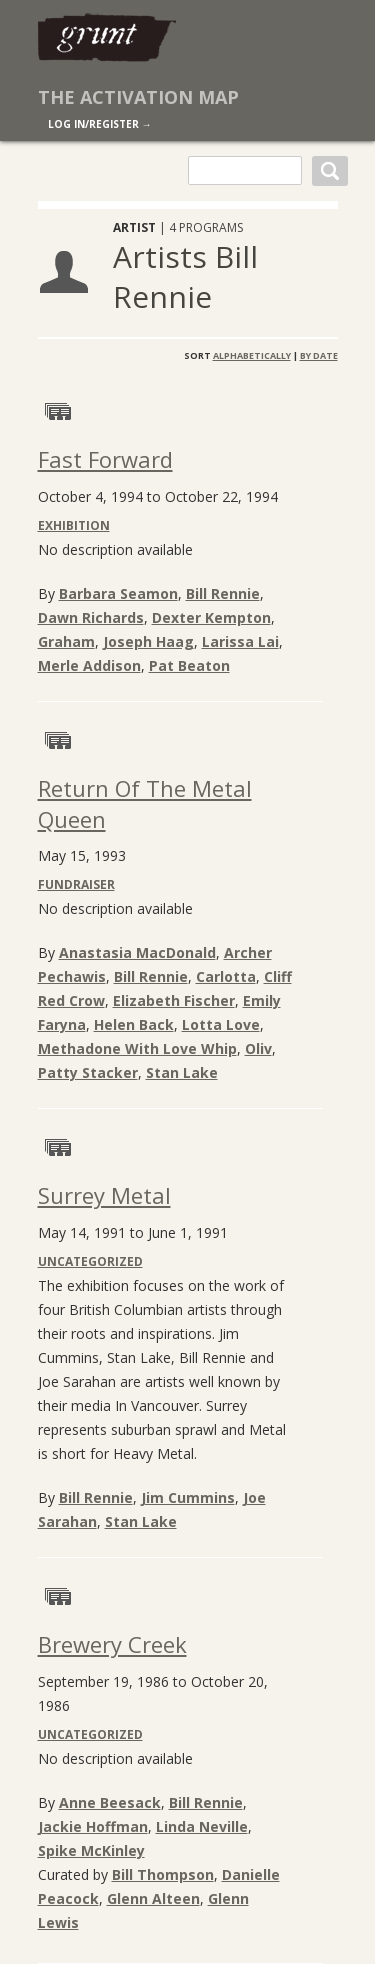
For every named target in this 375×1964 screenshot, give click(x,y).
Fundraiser (76, 884)
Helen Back (134, 1024)
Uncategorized (90, 1261)
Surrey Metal (104, 1195)
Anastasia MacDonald (137, 952)
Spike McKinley (91, 1850)
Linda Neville (202, 1826)
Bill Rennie (223, 593)
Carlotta (226, 976)
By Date (319, 355)
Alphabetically (252, 355)
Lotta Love (221, 1024)
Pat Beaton (189, 665)
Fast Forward (105, 459)
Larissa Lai (240, 641)
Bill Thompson (163, 1874)
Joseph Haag (148, 641)
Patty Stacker (88, 1072)
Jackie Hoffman (93, 1826)
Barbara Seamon (118, 593)
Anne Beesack (110, 1802)
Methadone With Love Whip (137, 1048)
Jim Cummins (188, 1497)
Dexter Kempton (211, 617)
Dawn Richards (91, 617)
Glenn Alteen (153, 1898)
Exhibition (74, 525)
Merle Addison (89, 665)
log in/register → (100, 124)
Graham (66, 641)
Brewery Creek (112, 1644)
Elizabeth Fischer (174, 1000)
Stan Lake (182, 1072)
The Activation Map (138, 97)
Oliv (258, 1048)
